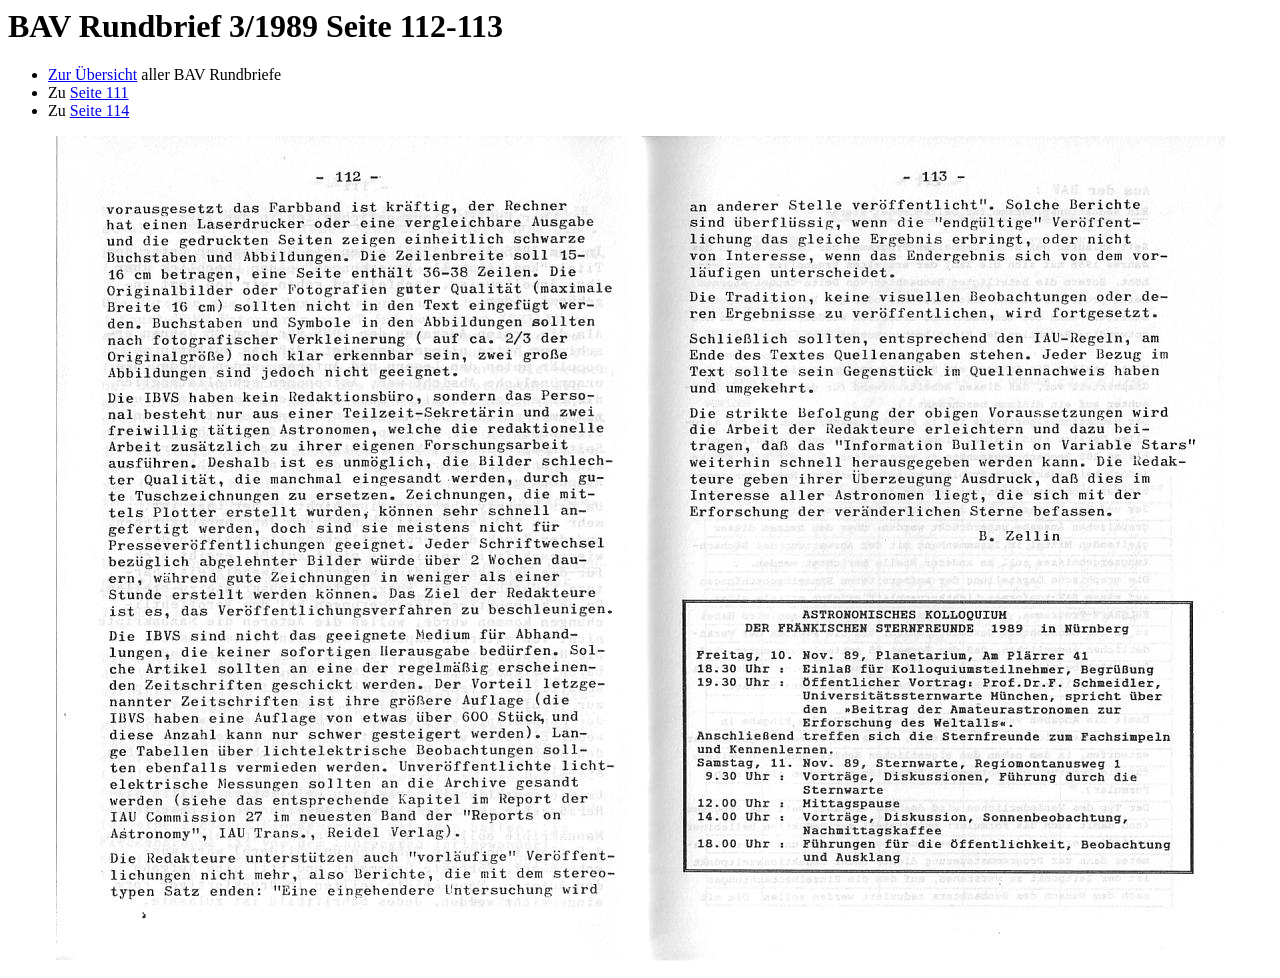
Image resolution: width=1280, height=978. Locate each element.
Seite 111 (99, 92)
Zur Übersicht (92, 74)
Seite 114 (99, 110)
